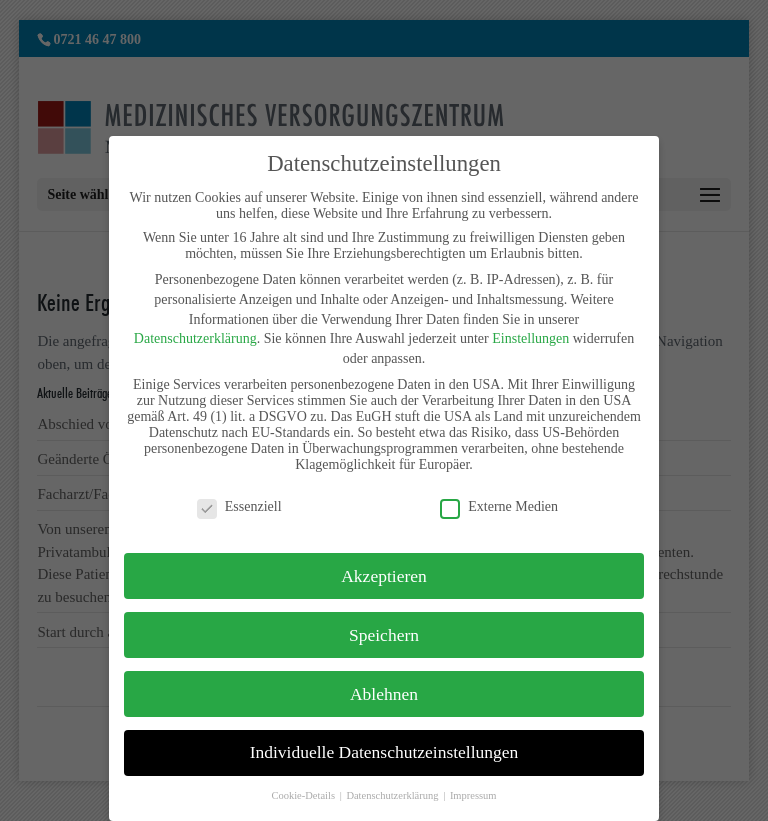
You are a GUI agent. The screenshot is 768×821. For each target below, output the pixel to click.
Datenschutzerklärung (195, 338)
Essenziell (239, 507)
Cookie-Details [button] (304, 795)
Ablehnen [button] (384, 694)
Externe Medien (499, 507)
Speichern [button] (384, 635)
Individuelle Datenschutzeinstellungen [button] (384, 752)
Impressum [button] (473, 795)
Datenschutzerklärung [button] (393, 795)
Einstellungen (530, 338)
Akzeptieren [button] (384, 576)
